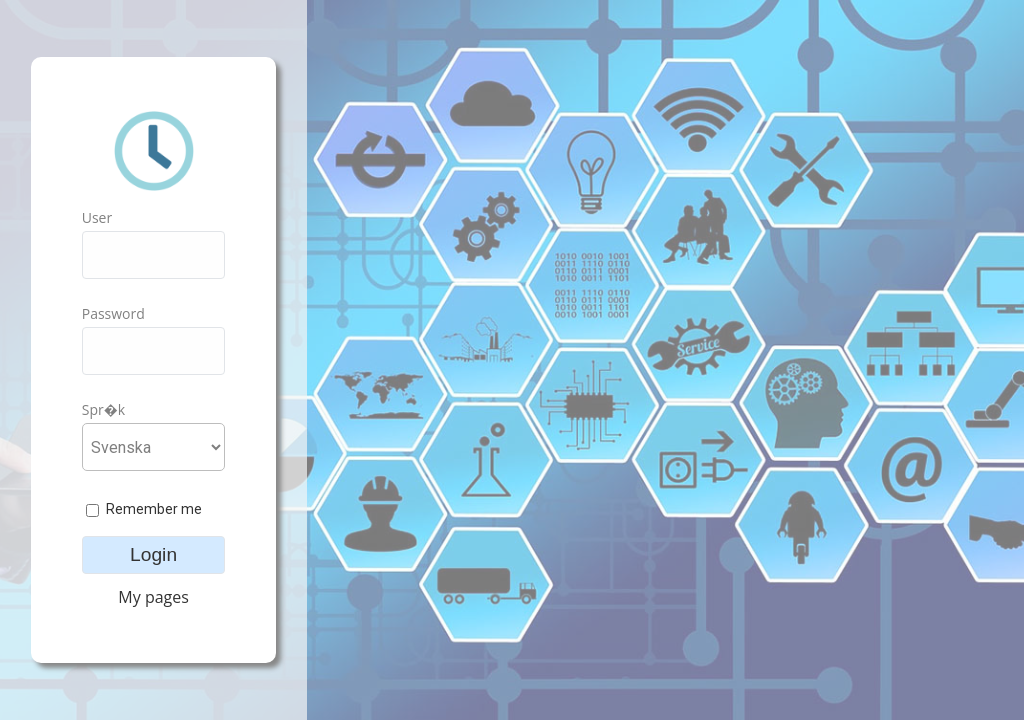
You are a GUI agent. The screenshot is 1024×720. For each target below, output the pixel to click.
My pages (153, 597)
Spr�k (103, 409)
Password (113, 313)
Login (153, 554)
